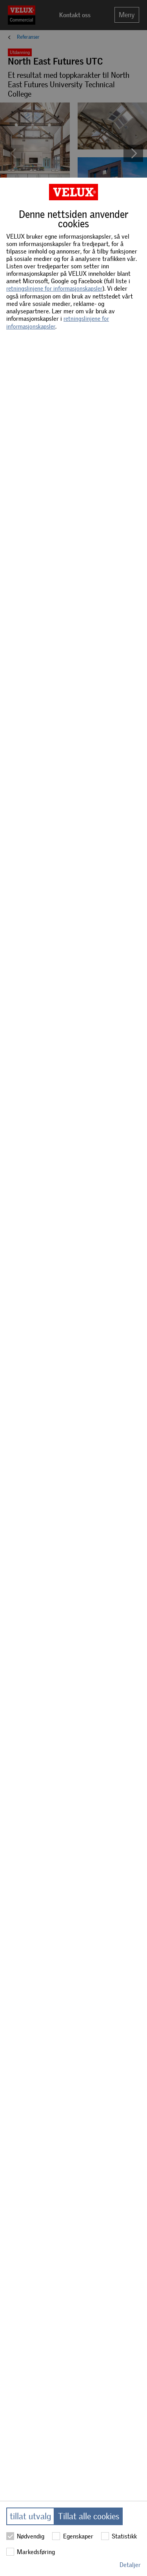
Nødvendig (25, 2536)
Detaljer (130, 2565)
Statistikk (119, 2536)
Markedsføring (30, 2552)
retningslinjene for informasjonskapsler (54, 288)
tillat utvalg (30, 2516)
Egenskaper (72, 2536)
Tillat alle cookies (88, 2516)
